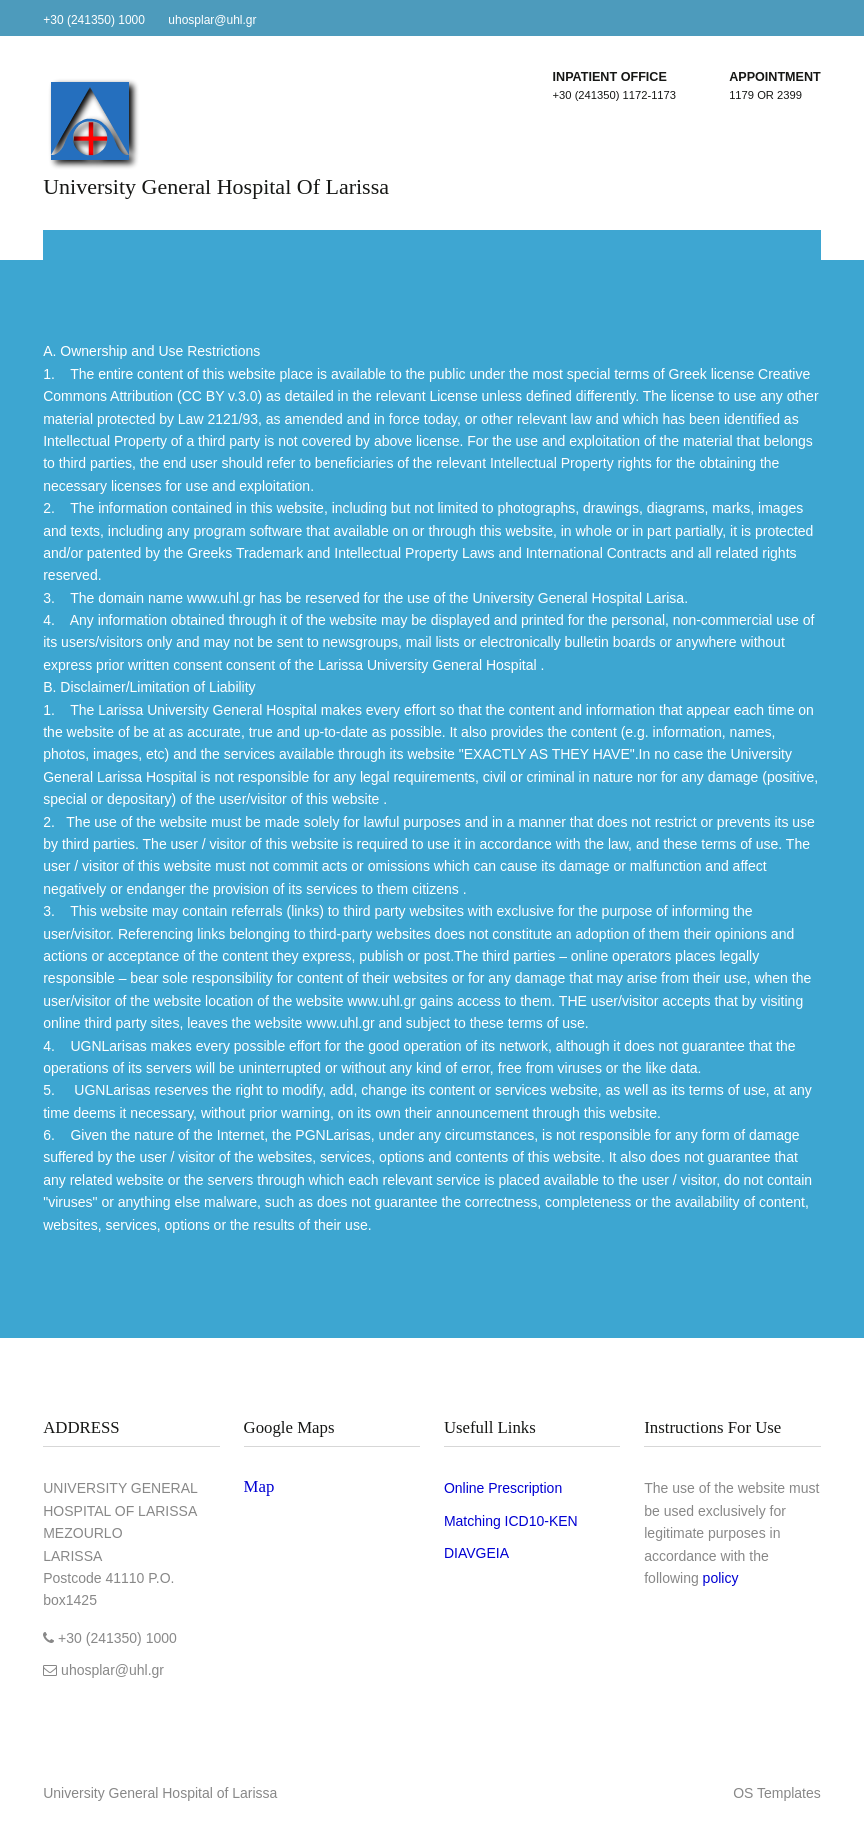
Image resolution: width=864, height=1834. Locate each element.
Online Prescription (503, 1488)
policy (721, 1578)
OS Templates (777, 1793)
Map (259, 1486)
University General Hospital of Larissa (216, 186)
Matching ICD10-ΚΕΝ (511, 1521)
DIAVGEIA (476, 1553)
